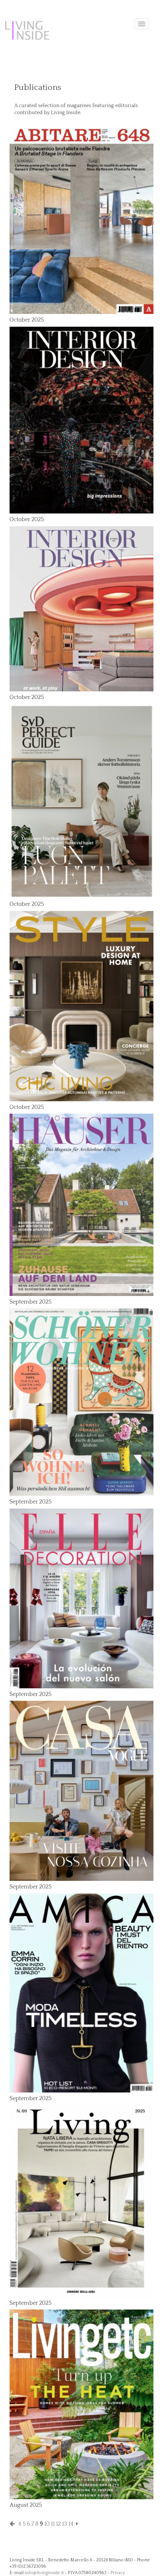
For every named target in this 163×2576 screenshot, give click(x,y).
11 (53, 2524)
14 (71, 2524)
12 (58, 2524)
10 (47, 2524)
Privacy (117, 2572)
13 (64, 2524)
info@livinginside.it (44, 2572)
